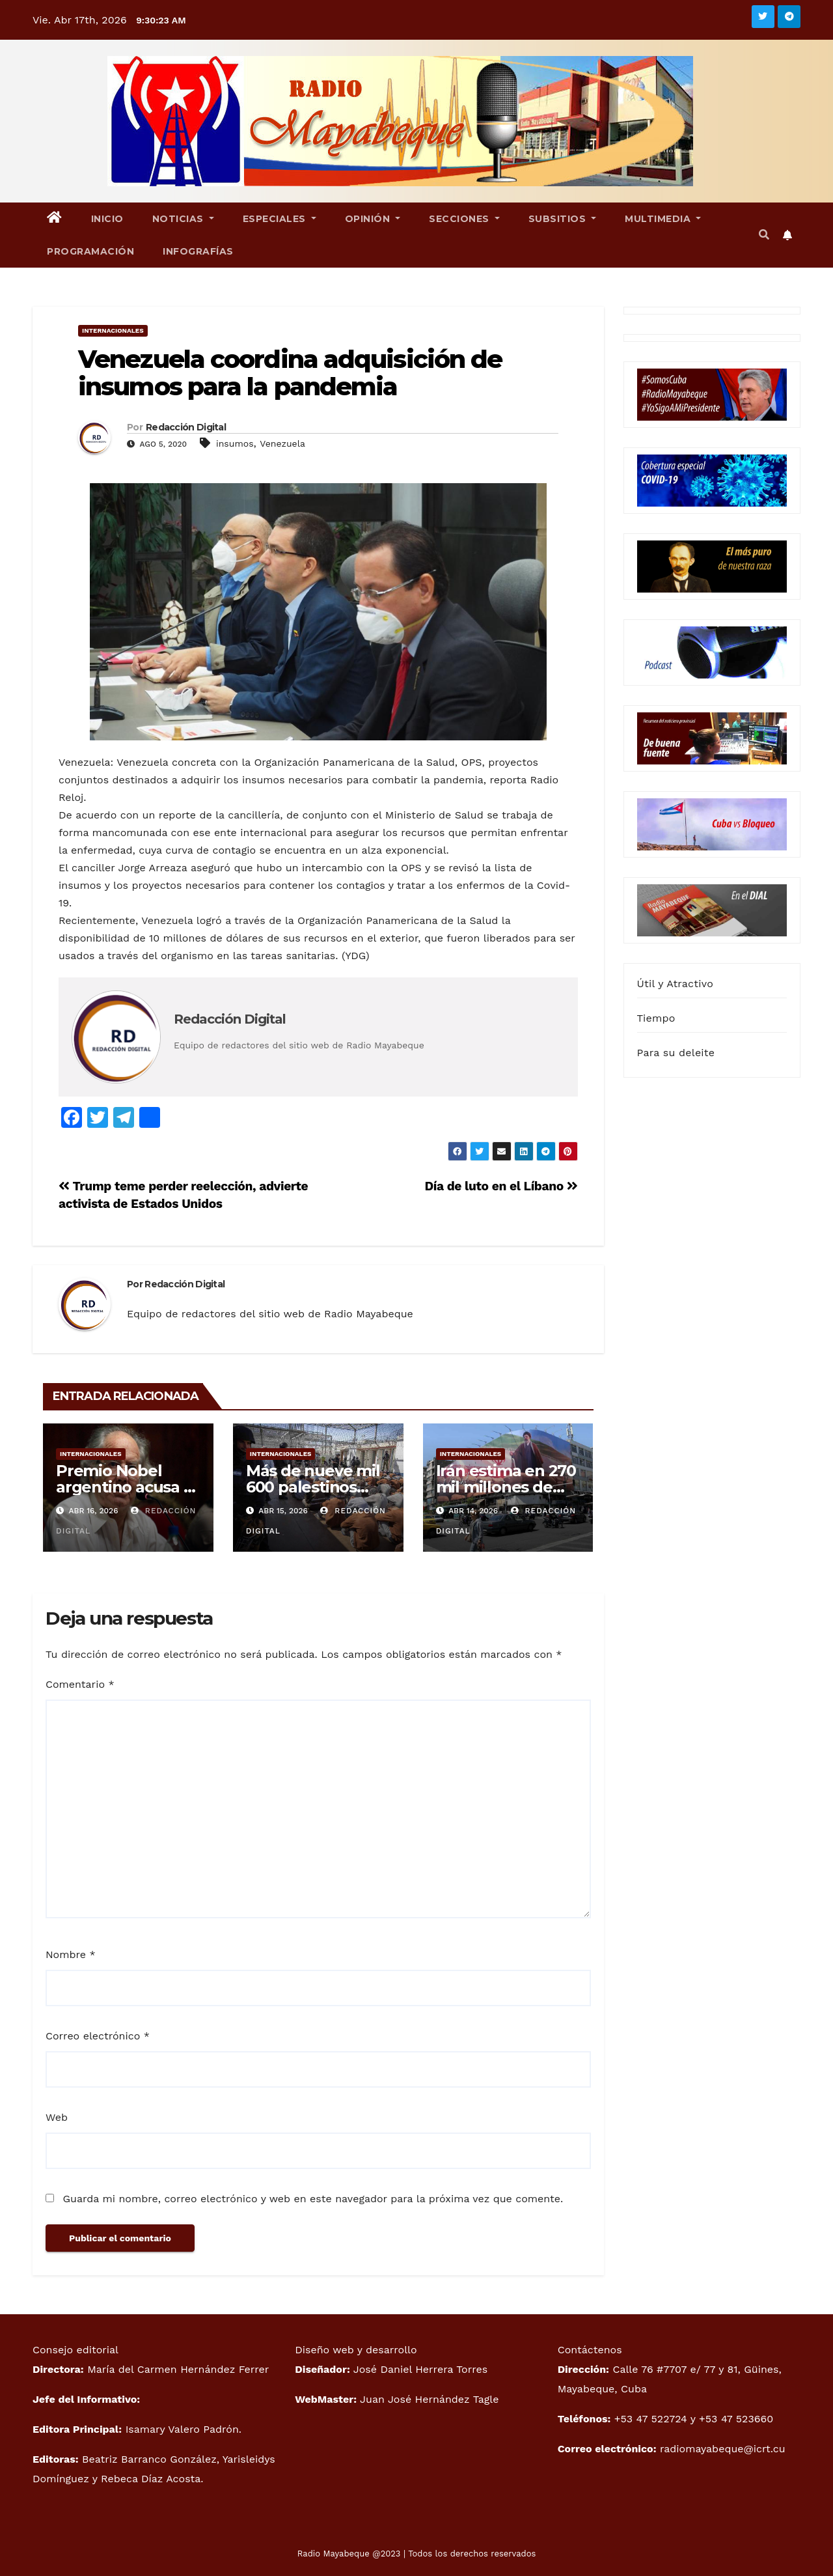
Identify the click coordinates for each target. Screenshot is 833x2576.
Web (57, 2117)
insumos (235, 443)
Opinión (373, 219)
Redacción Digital (186, 427)
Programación (90, 251)
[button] (764, 235)
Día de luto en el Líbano (500, 1186)
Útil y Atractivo (675, 983)
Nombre (71, 1954)
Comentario (80, 1684)
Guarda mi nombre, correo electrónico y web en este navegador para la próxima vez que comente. (312, 2198)
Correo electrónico (98, 2036)
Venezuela (282, 443)
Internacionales (113, 330)
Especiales (279, 219)
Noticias (183, 219)
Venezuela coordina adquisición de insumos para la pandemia (290, 373)
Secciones (464, 219)
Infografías (198, 251)
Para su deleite (676, 1052)
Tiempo (656, 1018)
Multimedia (663, 219)
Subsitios (562, 219)
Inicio (107, 219)
